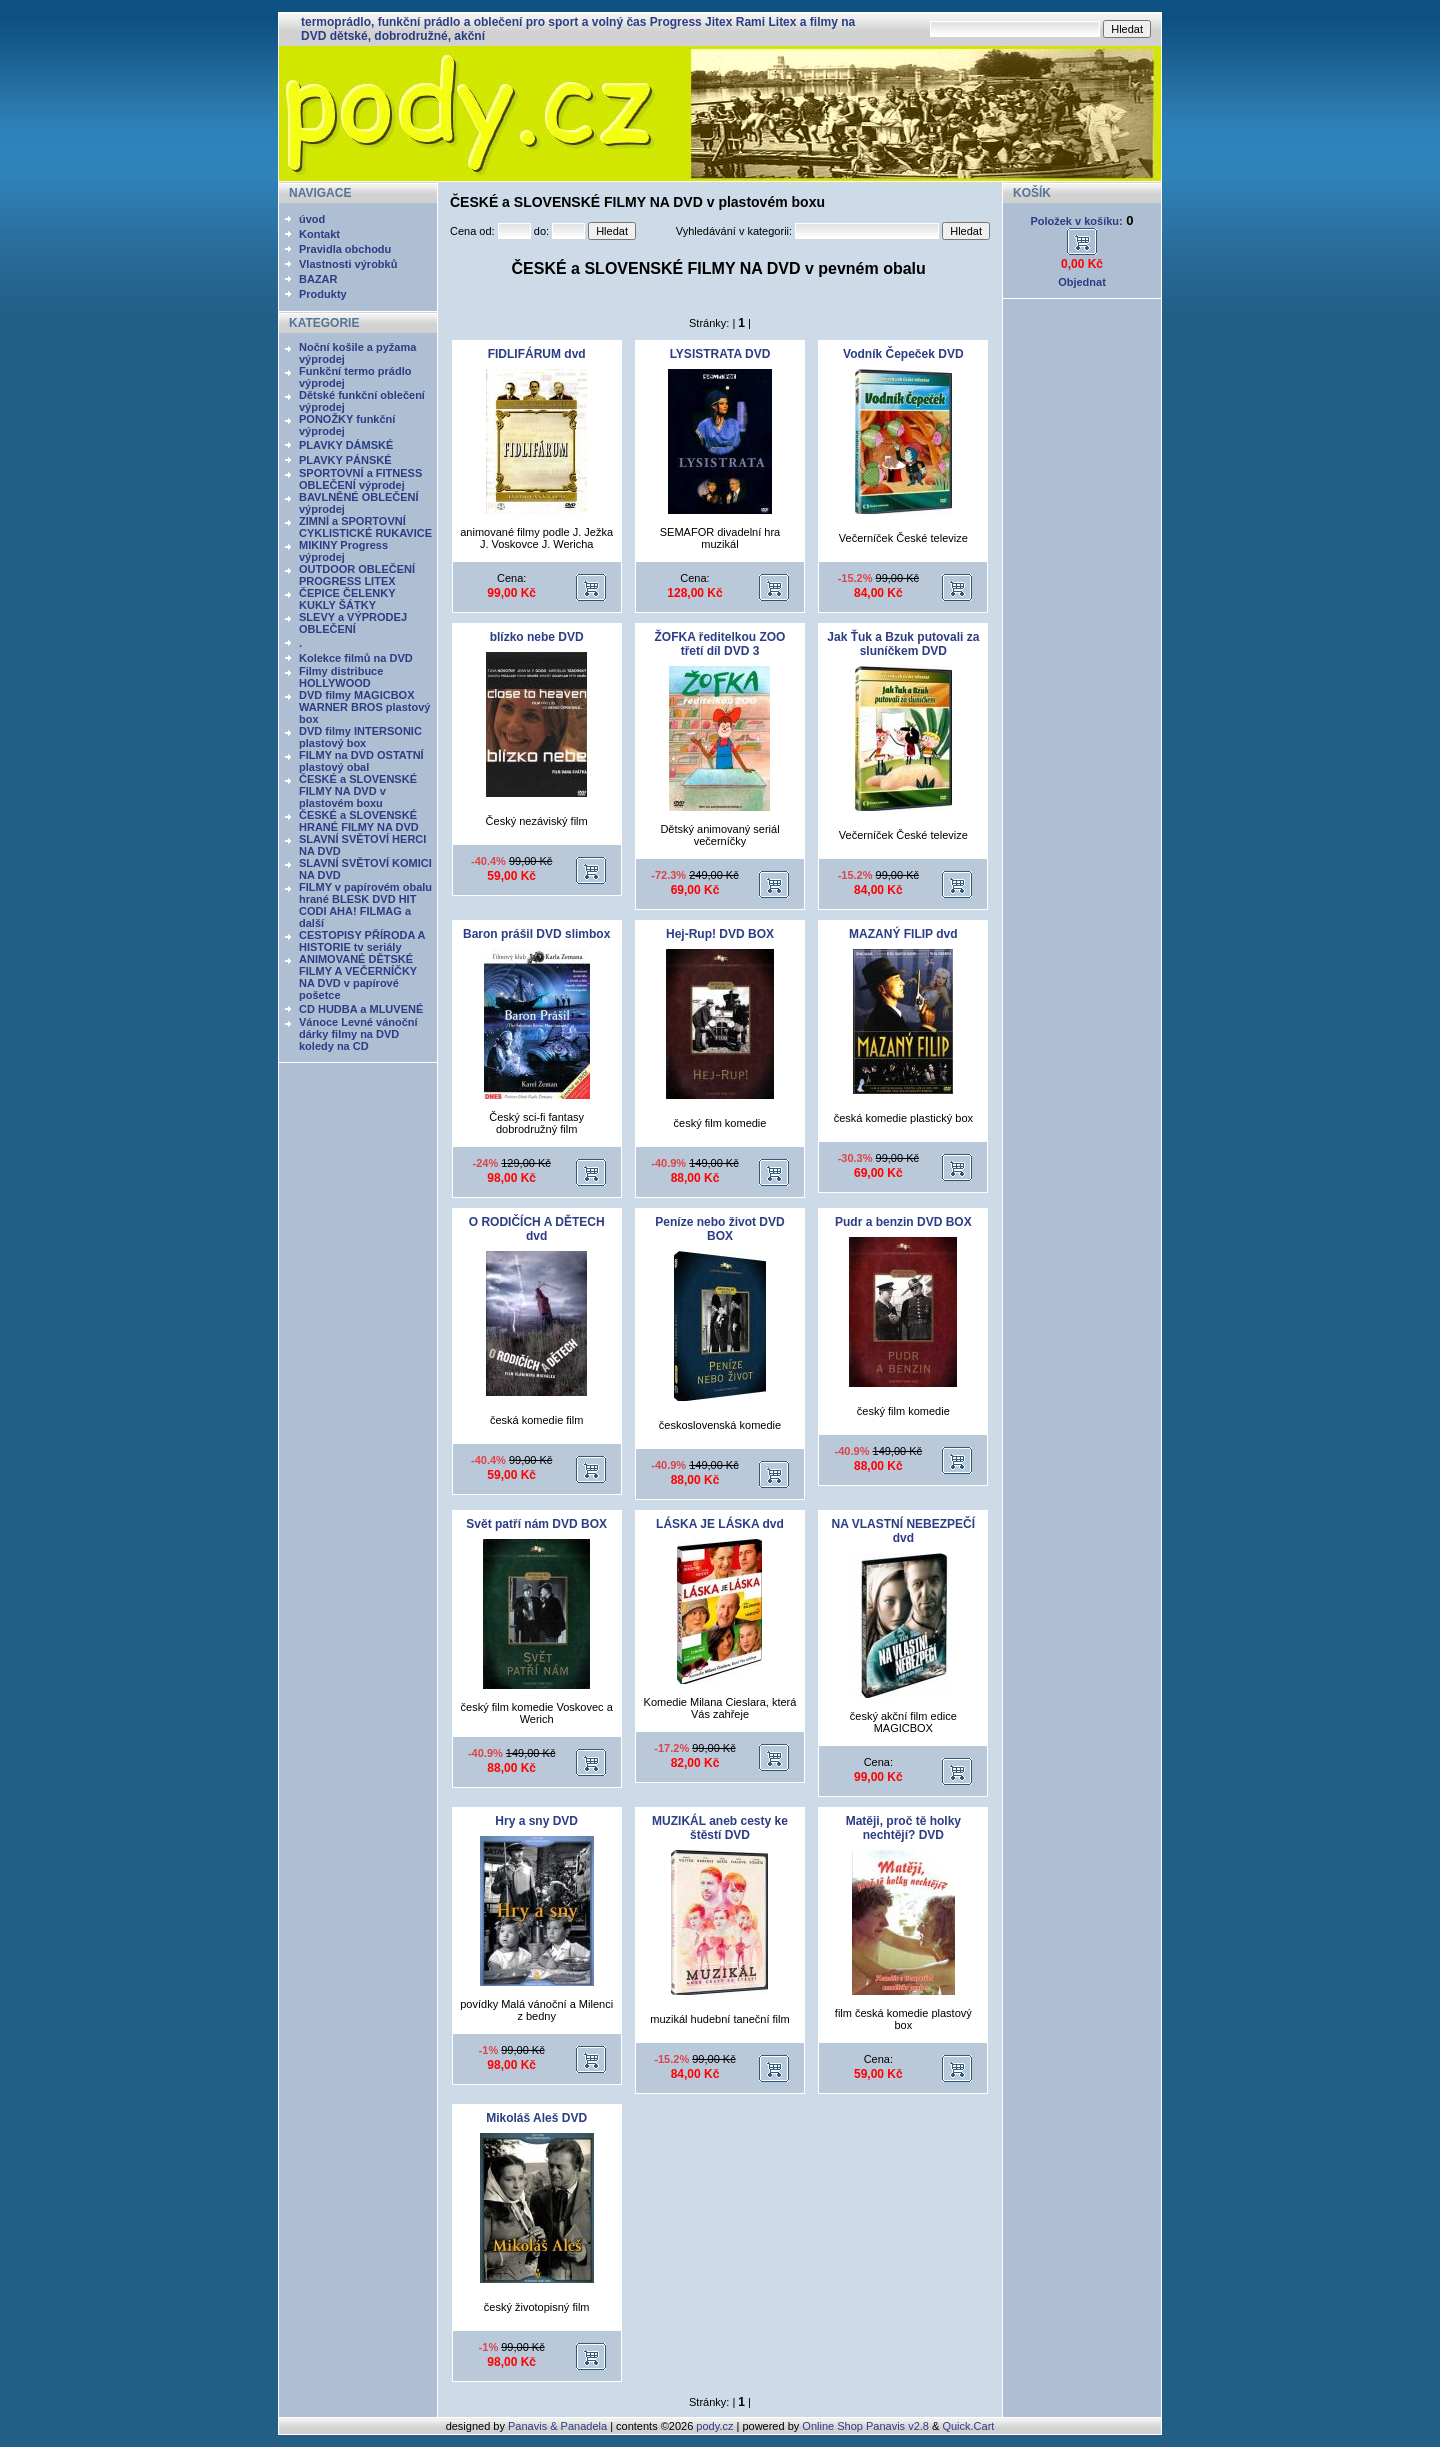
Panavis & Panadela (559, 2426)
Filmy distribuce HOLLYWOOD (341, 677)
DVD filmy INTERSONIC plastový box (360, 737)
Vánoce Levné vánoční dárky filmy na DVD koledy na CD (358, 1034)
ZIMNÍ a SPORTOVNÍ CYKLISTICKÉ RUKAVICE (365, 527)
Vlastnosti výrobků (348, 264)
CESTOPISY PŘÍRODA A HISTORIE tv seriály (362, 941)
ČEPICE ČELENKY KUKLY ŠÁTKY (347, 599)
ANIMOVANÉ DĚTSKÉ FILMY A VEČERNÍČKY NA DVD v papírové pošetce (358, 977)
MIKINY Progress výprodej (343, 551)
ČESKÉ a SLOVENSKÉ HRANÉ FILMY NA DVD (359, 821)
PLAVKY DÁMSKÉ (346, 445)
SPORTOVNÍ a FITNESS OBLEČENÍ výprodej (360, 479)
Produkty (323, 294)
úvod (312, 219)
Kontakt (319, 234)
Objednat (1082, 282)
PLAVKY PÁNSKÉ (345, 460)
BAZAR (318, 279)
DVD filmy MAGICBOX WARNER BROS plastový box (364, 707)
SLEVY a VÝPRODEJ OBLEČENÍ (353, 623)
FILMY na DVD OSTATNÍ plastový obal (361, 761)
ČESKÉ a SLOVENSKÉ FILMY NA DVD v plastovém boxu (358, 791)
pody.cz (714, 2426)
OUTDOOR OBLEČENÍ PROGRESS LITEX (357, 575)
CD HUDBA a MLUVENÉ (361, 1009)
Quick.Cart (968, 2426)
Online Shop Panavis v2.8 (865, 2426)
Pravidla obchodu (345, 249)
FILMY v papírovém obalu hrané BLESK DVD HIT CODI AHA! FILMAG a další (365, 905)
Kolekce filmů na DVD (356, 658)
